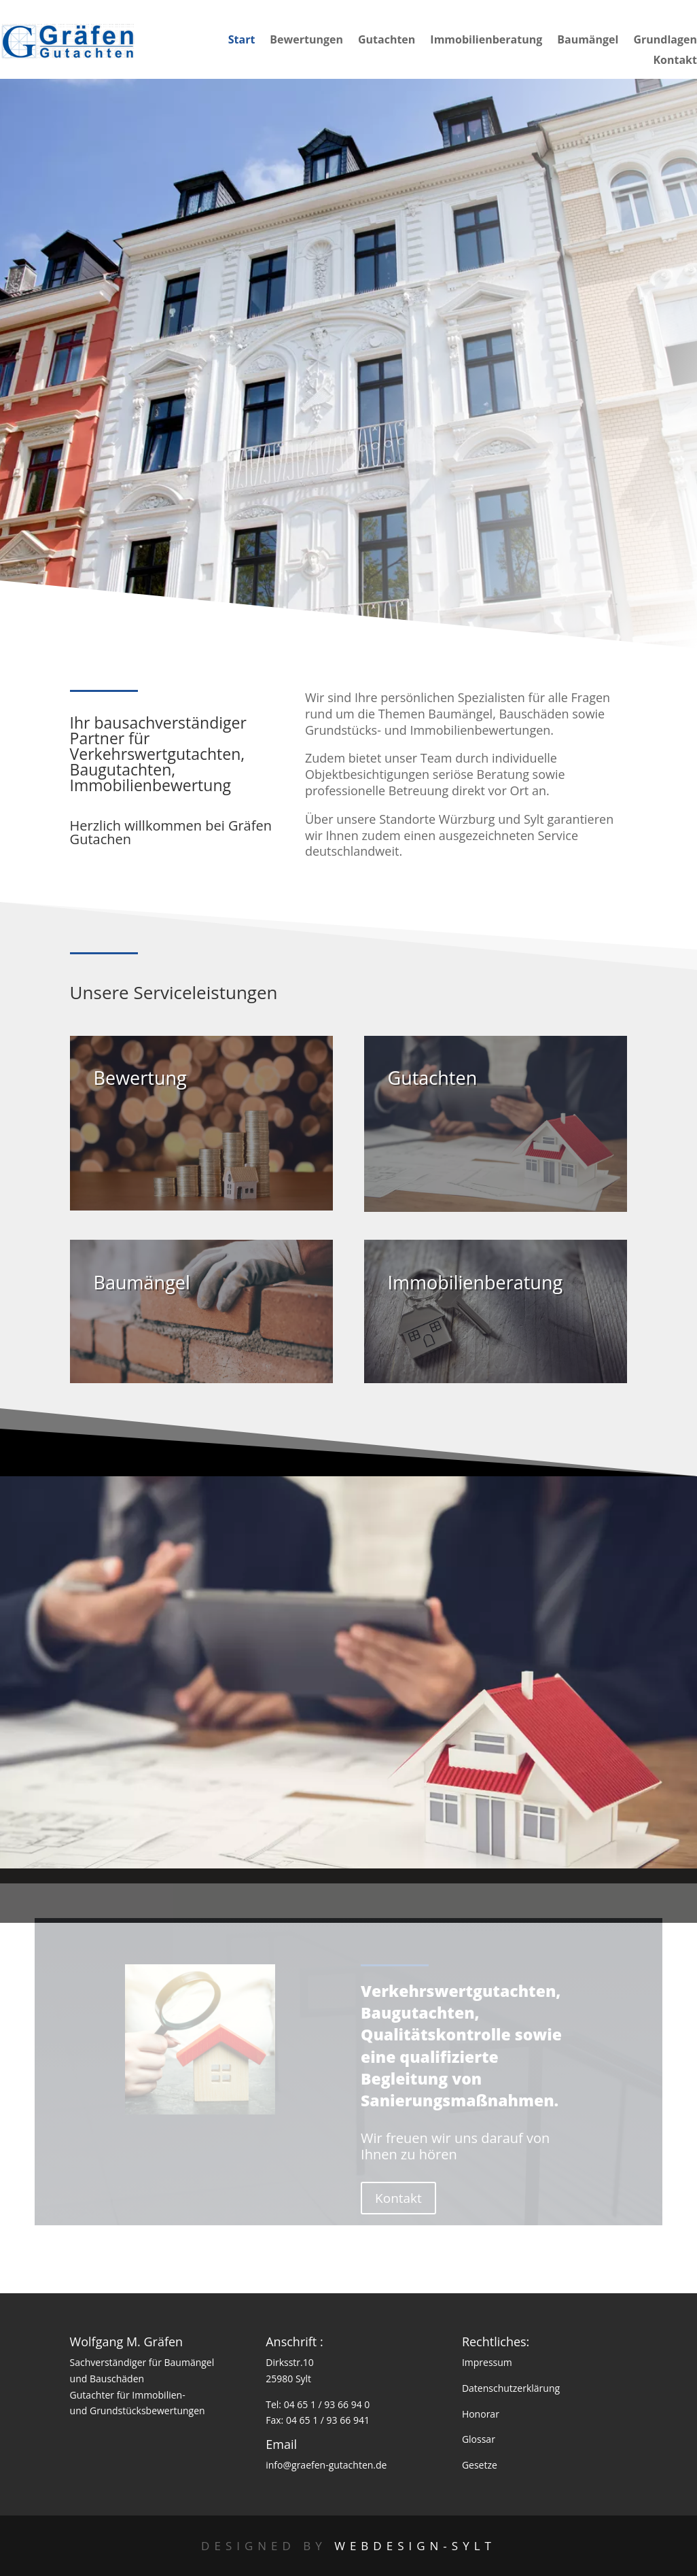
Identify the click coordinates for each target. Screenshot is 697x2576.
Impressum (487, 2362)
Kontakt (675, 61)
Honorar (480, 2413)
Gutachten (386, 41)
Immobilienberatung (486, 41)
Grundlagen (665, 41)
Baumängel (587, 41)
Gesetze (479, 2464)
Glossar (478, 2439)
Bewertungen (306, 41)
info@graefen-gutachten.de (326, 2464)
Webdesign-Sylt (415, 2546)
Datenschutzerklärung (511, 2388)
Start (241, 41)
